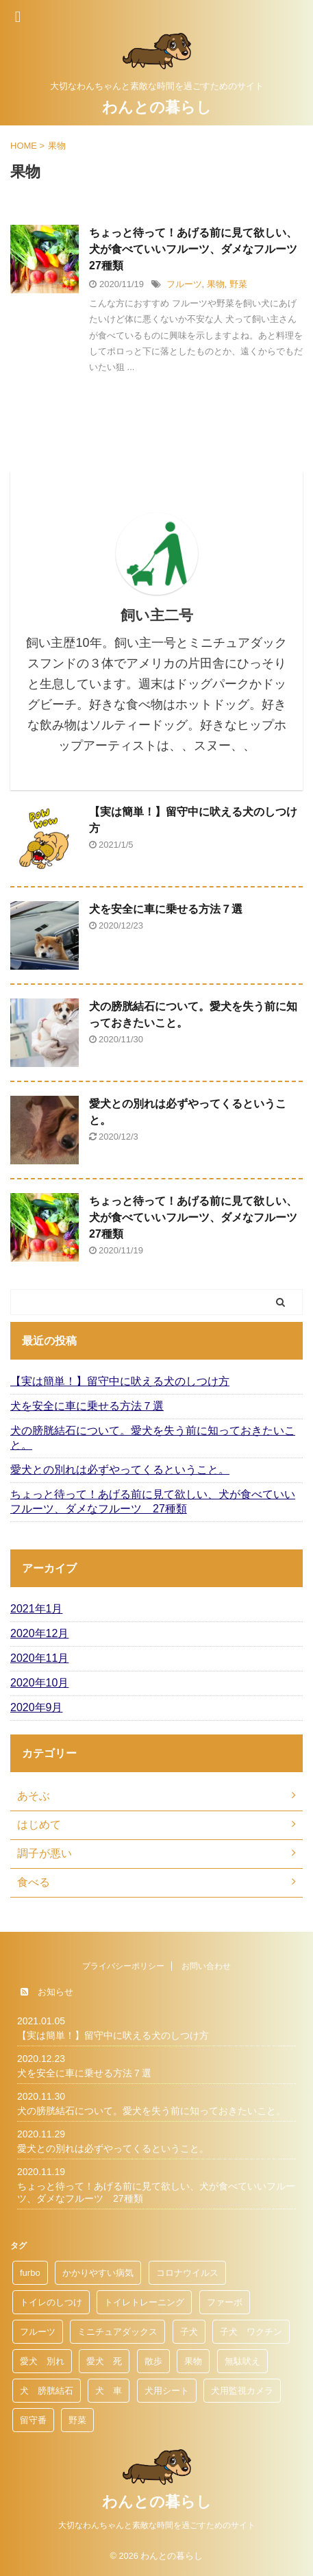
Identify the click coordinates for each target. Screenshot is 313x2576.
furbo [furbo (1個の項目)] (30, 2273)
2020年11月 (39, 1658)
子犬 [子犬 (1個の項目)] (189, 2332)
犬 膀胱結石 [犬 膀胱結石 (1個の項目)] (46, 2390)
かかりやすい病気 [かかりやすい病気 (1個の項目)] (98, 2273)
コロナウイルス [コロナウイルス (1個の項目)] (187, 2273)
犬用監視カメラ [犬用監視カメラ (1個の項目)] (242, 2390)
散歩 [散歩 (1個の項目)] (153, 2361)
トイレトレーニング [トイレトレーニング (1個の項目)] (144, 2302)
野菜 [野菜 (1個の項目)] (77, 2420)
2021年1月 (36, 1609)
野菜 (238, 284)
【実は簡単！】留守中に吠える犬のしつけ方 (119, 1381)
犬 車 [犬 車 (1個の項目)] (108, 2390)
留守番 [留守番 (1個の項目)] (33, 2420)
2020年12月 (39, 1633)
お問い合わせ (206, 1966)
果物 (216, 284)
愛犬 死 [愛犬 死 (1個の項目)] (104, 2361)
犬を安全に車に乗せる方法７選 (165, 909)
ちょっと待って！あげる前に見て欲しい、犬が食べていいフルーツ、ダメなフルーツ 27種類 (198, 249)
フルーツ (184, 284)
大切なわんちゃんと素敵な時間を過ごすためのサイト (156, 2525)
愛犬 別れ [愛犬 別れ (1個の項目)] (42, 2361)
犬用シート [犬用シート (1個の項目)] (167, 2390)
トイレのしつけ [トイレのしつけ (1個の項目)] (51, 2302)
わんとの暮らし (157, 107)
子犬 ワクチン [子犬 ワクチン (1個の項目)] (251, 2332)
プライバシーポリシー (123, 1966)
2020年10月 (39, 1683)
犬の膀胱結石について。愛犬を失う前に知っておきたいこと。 (152, 1438)
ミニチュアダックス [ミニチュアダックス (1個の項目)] (117, 2332)
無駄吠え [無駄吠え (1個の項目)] (242, 2361)
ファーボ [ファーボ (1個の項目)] (224, 2302)
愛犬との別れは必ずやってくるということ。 (119, 1469)
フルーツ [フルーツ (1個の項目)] (37, 2332)
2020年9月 (36, 1707)
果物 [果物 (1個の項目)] (193, 2361)
